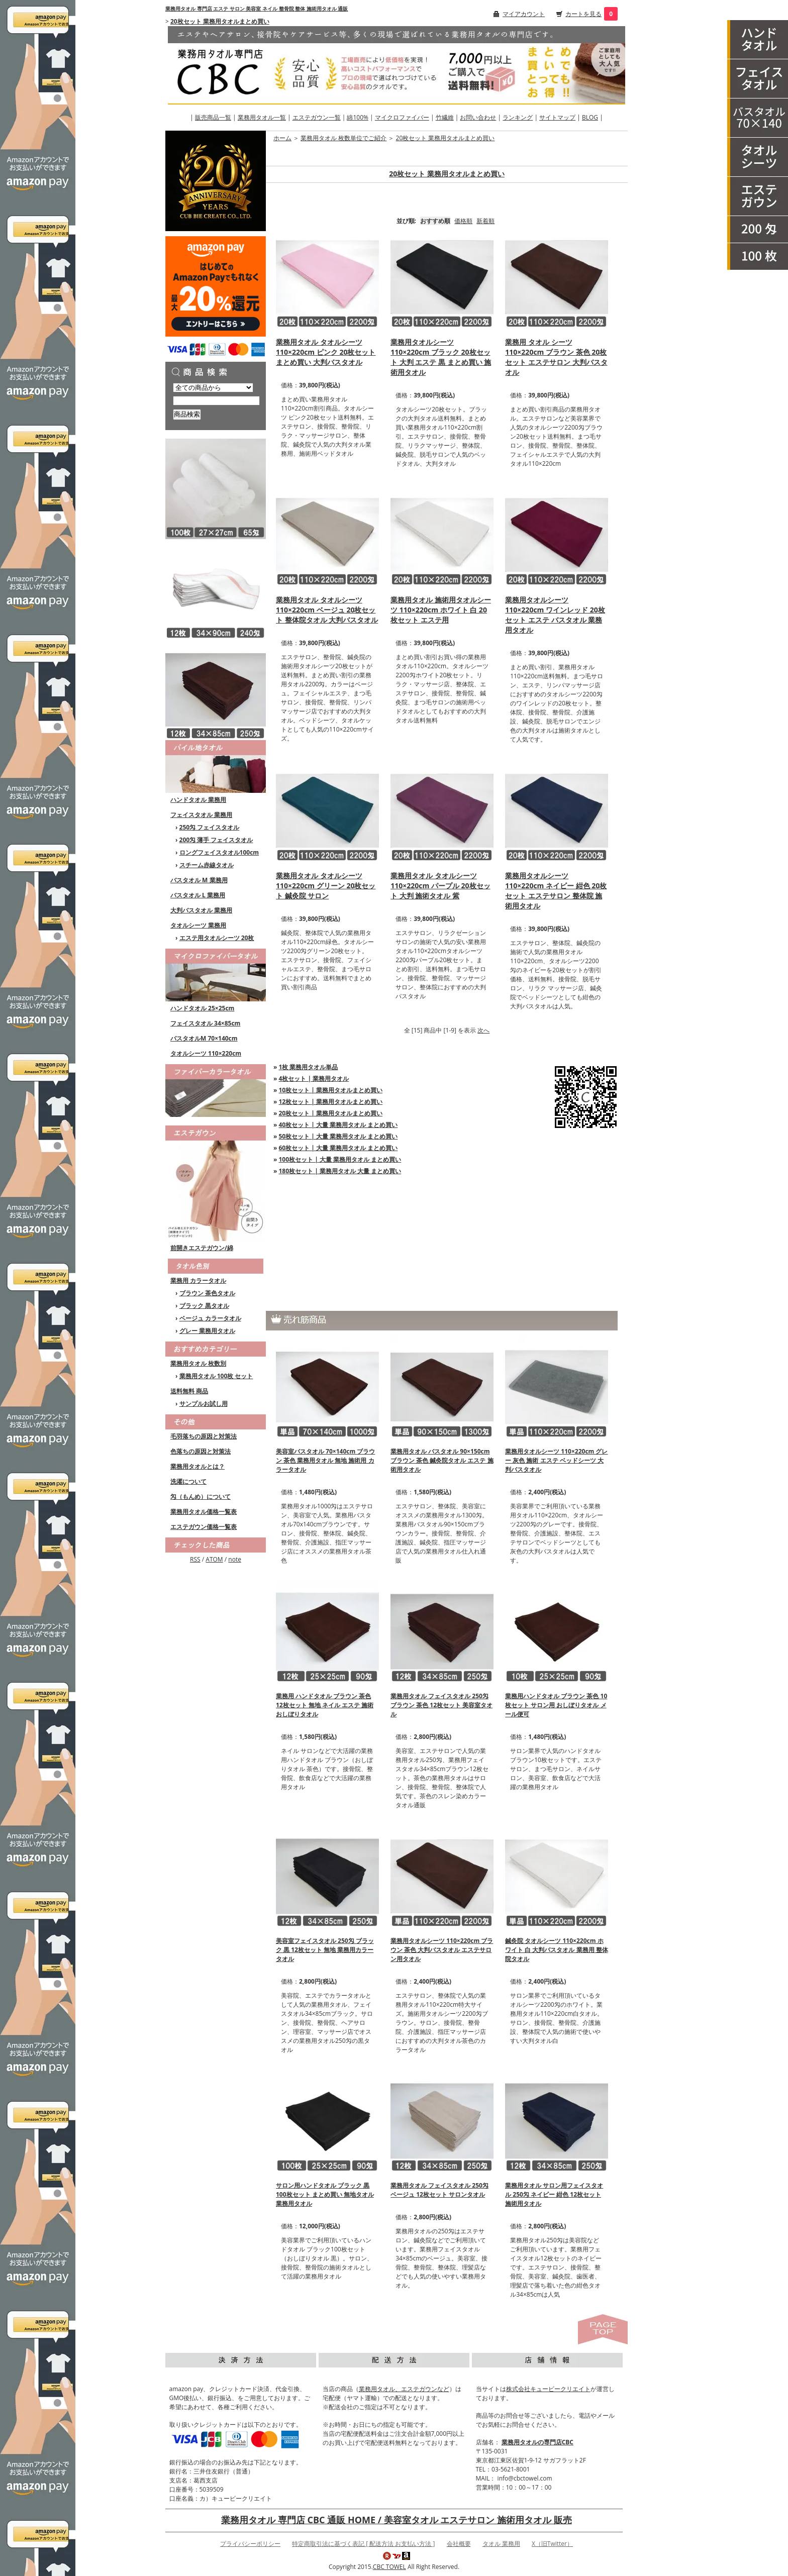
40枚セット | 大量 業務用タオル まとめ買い (338, 1124)
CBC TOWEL (389, 2566)
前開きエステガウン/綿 (201, 1248)
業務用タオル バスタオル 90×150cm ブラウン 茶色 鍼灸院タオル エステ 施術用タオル (441, 1460)
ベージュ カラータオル (210, 1318)
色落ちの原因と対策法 (200, 1451)
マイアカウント (524, 14)
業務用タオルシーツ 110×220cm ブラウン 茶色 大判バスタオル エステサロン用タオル (441, 1949)
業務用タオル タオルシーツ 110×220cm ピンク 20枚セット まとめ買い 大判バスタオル (326, 352)
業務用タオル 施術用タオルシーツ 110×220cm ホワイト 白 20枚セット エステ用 (440, 610)
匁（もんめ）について (200, 1496)
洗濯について (188, 1481)
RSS (195, 1559)
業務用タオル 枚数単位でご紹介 (343, 138)
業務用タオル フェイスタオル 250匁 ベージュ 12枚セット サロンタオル (439, 2190)
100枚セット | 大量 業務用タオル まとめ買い (340, 1159)
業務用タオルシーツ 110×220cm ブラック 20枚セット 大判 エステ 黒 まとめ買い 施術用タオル (440, 357)
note (234, 1559)
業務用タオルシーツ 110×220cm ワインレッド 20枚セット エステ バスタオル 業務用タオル (555, 615)
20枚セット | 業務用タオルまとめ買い (331, 1113)
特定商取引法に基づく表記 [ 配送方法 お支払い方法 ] (363, 2543)
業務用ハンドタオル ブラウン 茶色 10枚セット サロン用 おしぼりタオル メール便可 (556, 1705)
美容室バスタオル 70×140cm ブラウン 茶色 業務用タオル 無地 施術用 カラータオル (325, 1460)
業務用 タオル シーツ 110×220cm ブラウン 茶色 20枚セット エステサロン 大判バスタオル (556, 357)
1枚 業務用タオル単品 (308, 1067)
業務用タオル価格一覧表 (203, 1511)
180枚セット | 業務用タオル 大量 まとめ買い (340, 1171)
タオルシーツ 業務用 (198, 925)
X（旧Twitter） (552, 2543)
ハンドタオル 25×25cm (202, 1008)
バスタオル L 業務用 (197, 895)
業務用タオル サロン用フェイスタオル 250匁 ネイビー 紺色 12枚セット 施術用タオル (554, 2194)
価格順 (463, 221)
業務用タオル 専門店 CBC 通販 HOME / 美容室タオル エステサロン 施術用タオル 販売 (396, 2520)
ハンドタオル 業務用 (198, 799)
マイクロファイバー (402, 117)
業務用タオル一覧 (262, 117)
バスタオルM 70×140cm (204, 1038)
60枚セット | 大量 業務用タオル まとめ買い (338, 1148)
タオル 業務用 (501, 2543)
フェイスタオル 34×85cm (205, 1023)
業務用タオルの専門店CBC (537, 2442)
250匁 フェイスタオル (209, 827)
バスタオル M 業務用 (199, 880)
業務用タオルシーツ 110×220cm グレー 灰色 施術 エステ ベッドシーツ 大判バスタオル (556, 1460)
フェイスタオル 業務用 (201, 814)
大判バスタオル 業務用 (201, 910)
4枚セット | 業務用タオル (314, 1078)
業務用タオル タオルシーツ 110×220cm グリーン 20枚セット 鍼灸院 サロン (326, 885)
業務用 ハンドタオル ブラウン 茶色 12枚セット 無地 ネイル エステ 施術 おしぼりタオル (324, 1705)
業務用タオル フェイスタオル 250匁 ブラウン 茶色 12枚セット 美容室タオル (441, 1705)
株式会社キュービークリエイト (548, 2389)
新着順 (485, 221)
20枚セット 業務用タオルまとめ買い (219, 21)
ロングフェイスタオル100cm (219, 852)
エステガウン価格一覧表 (203, 1526)
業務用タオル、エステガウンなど (404, 2389)
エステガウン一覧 (316, 117)
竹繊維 (445, 117)
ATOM (214, 1559)
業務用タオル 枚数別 (198, 1363)
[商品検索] (216, 400)
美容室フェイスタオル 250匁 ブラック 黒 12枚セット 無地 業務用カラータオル (325, 1949)
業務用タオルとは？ (197, 1466)
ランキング (518, 117)
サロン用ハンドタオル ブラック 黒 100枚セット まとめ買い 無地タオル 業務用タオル (325, 2194)
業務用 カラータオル (198, 1280)
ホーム (282, 138)
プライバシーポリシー (250, 2543)
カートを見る (583, 14)
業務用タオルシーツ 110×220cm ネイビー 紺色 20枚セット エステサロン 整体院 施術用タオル (556, 890)
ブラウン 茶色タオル (207, 1293)
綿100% (357, 117)
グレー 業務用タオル (207, 1330)
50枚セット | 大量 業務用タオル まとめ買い (338, 1136)
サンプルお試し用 (203, 1403)
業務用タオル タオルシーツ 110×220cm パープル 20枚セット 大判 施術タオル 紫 (440, 885)
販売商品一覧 (213, 117)
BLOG (590, 117)
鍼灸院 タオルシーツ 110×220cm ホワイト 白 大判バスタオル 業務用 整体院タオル (556, 1949)
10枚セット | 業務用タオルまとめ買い (331, 1090)
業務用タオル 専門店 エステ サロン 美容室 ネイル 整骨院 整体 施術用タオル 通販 (256, 8)
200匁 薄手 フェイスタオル (216, 840)
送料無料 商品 (189, 1391)
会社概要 (459, 2543)
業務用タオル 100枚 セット (216, 1376)
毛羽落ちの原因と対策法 (203, 1436)
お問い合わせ (478, 117)
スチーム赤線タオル (206, 865)
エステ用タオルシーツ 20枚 (216, 938)
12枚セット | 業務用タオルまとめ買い (331, 1101)
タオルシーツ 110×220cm (205, 1053)
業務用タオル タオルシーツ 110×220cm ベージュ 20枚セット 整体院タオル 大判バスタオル (327, 610)
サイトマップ (557, 117)
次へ (483, 1030)
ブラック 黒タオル (204, 1305)
